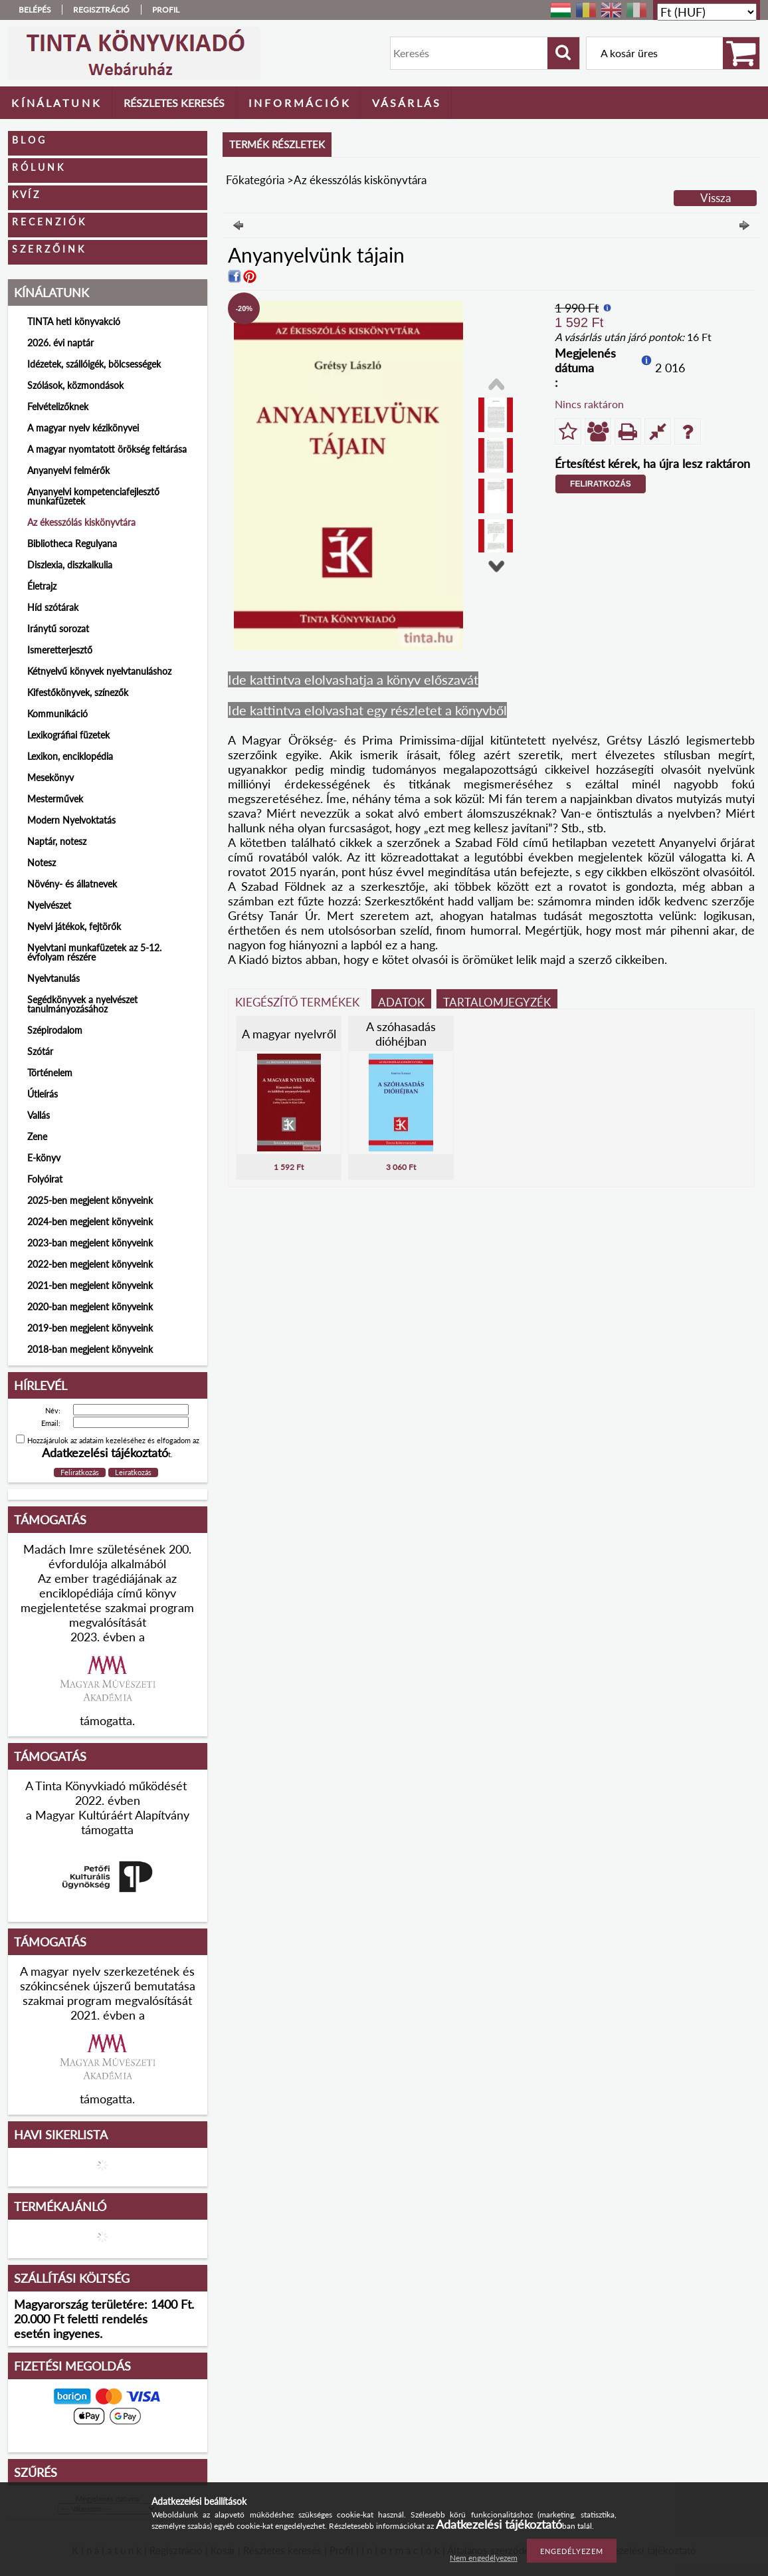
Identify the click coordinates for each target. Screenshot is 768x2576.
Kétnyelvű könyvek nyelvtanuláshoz (99, 671)
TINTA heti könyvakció (73, 321)
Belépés (35, 10)
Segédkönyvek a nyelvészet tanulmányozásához (82, 1004)
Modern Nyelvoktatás (71, 820)
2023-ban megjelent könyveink (90, 1242)
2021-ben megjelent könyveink (90, 1285)
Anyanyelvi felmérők (68, 470)
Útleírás (42, 1094)
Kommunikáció (57, 713)
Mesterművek (55, 798)
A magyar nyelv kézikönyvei (83, 427)
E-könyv (43, 1157)
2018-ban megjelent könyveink (90, 1349)
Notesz (41, 862)
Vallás (38, 1115)
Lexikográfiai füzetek (68, 735)
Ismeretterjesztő (59, 649)
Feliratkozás (600, 484)
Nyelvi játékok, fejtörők (74, 926)
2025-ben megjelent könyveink (90, 1200)
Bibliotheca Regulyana (72, 543)
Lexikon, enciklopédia (70, 756)
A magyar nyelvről (289, 1033)
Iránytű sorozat (58, 628)
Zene (37, 1136)
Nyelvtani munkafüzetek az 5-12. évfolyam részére (94, 952)
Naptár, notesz (56, 841)
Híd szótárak (52, 607)
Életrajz (41, 586)
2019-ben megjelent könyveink (90, 1328)
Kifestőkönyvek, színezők (77, 692)
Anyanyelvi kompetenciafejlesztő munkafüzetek (93, 496)
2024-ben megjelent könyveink (90, 1221)
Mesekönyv (50, 777)
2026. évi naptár (60, 342)
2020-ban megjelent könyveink (90, 1306)
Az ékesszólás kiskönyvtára (81, 522)
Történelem (49, 1072)
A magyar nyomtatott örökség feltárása (107, 449)
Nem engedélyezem (484, 2558)
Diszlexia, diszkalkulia (69, 564)
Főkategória (255, 180)
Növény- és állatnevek (72, 883)
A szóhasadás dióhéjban (401, 1033)
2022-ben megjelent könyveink (90, 1264)
